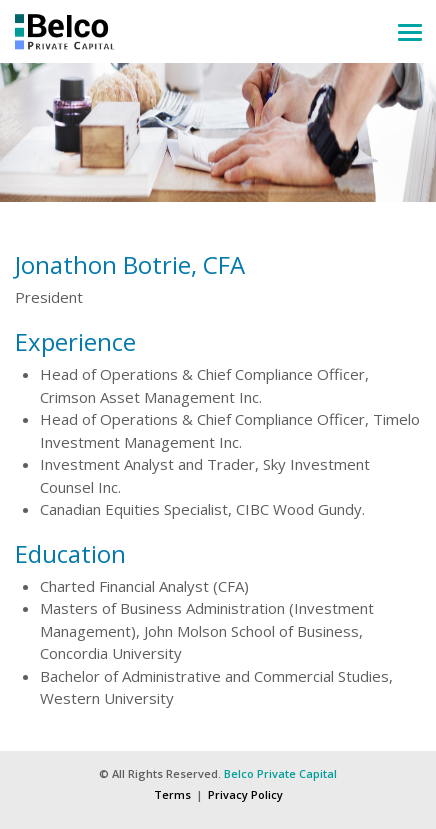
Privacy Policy (245, 794)
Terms (172, 794)
